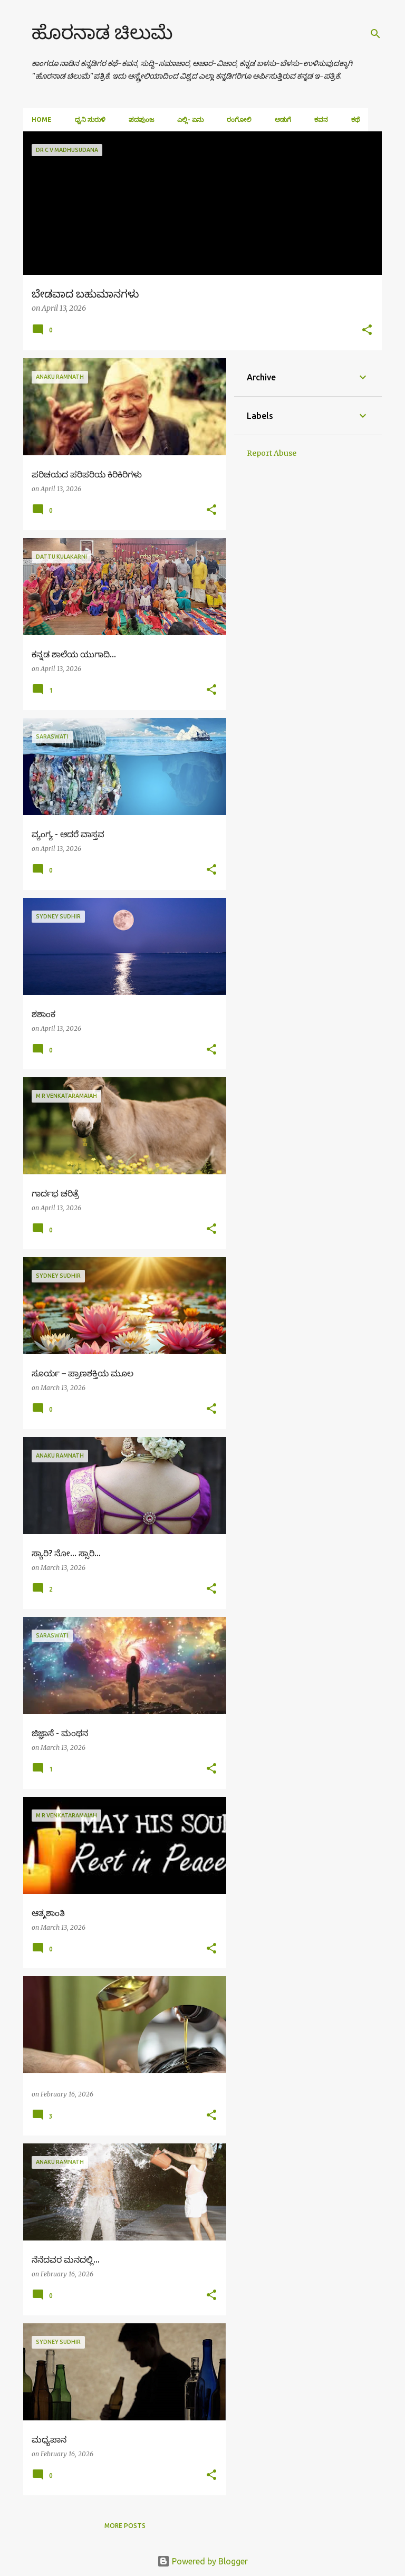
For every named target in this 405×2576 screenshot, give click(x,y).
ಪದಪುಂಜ (141, 119)
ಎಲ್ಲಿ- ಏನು (190, 119)
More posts (125, 2525)
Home (42, 119)
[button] (367, 330)
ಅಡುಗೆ (283, 119)
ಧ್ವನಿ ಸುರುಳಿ (90, 119)
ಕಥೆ (355, 119)
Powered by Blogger (202, 2561)
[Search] (375, 33)
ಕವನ (321, 119)
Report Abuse (271, 453)
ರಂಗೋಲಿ (239, 119)
